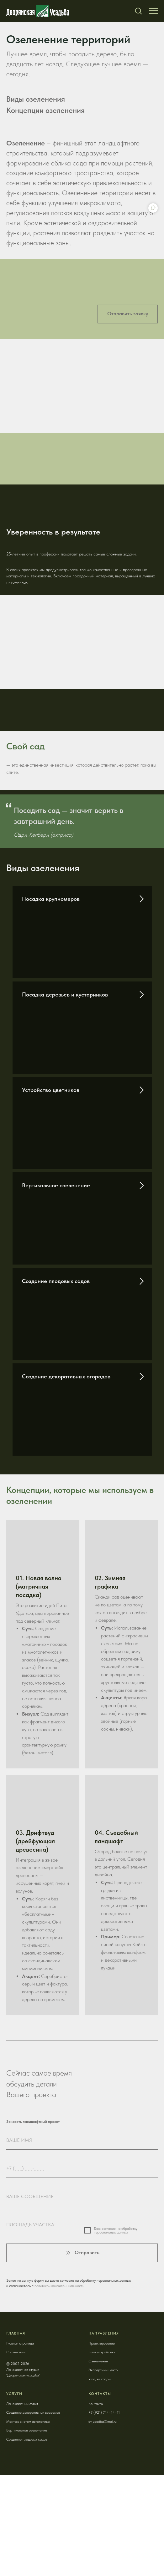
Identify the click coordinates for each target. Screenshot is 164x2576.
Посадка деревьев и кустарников (65, 994)
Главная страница (20, 2343)
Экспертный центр (103, 2370)
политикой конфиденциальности (59, 2286)
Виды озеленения (35, 99)
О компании (15, 2352)
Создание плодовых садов (56, 1281)
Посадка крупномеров (51, 898)
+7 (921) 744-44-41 (104, 2412)
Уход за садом (99, 2379)
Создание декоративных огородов (66, 1376)
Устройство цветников (50, 1090)
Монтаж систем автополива (28, 2421)
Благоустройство (101, 2352)
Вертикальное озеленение (56, 1185)
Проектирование (101, 2343)
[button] (138, 10)
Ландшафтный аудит (22, 2403)
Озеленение (98, 2361)
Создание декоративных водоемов (33, 2412)
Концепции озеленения (45, 110)
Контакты (95, 2403)
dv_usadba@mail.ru (102, 2421)
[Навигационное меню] (153, 11)
